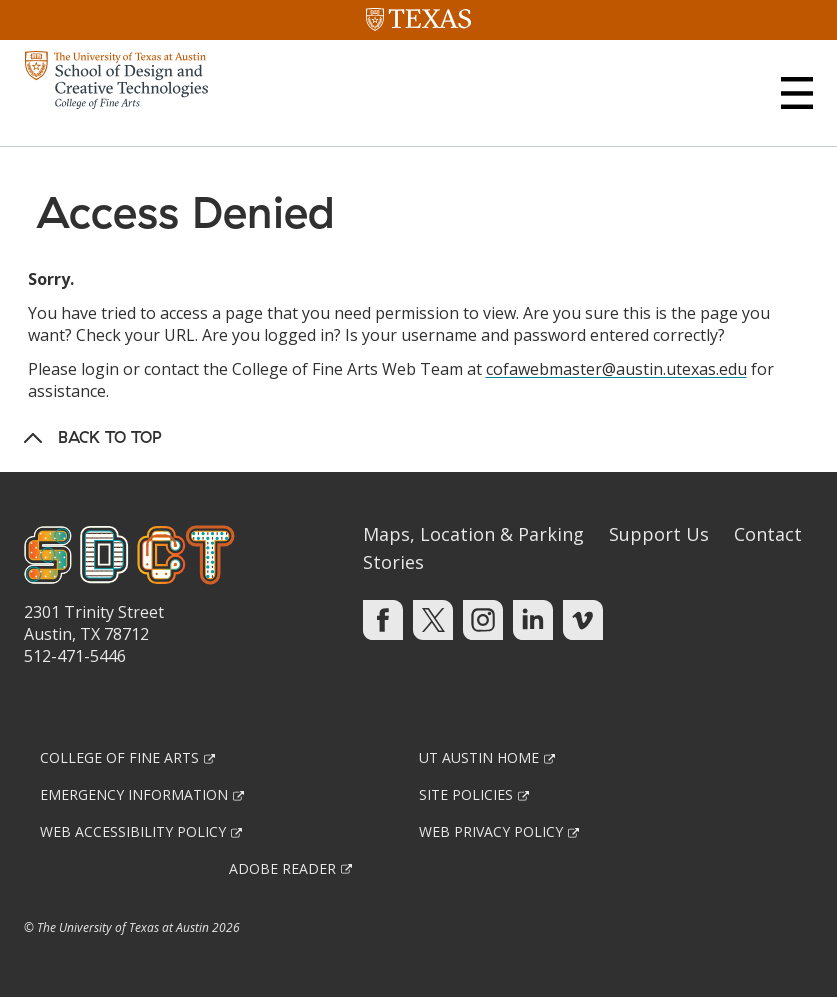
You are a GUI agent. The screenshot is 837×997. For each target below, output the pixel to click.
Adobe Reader (282, 868)
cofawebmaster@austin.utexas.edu (616, 369)
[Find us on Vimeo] (583, 619)
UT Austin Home (479, 757)
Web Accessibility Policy (133, 831)
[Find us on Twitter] (433, 619)
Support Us (659, 534)
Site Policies (466, 794)
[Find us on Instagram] (483, 619)
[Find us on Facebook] (383, 619)
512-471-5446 (75, 656)
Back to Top (110, 437)
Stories (393, 562)
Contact (768, 534)
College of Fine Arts (119, 757)
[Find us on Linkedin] (533, 619)
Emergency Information (134, 794)
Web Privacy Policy (491, 831)
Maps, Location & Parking (473, 534)
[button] (797, 93)
